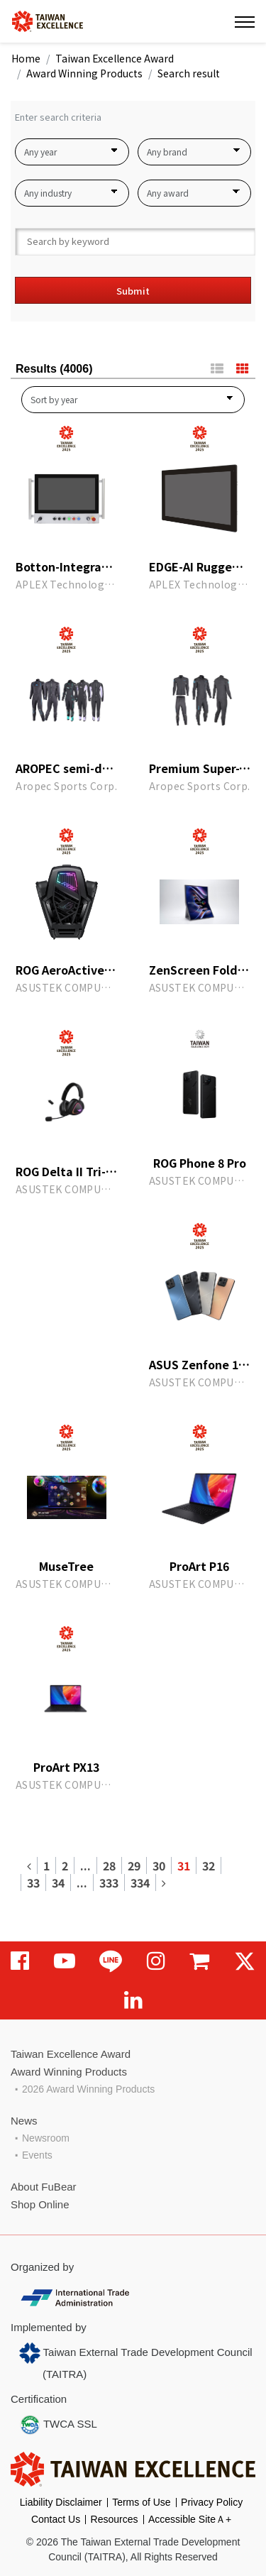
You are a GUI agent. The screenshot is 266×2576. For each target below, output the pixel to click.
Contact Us (55, 2519)
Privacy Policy (212, 2502)
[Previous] (29, 1865)
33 (33, 1882)
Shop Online (40, 2204)
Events (37, 2155)
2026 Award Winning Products (88, 2089)
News (24, 2120)
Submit (133, 290)
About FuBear (44, 2186)
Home (25, 58)
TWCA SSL (58, 2424)
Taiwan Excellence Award (114, 58)
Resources (114, 2519)
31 (183, 1865)
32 (208, 1865)
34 (58, 1882)
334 (140, 1882)
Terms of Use (141, 2502)
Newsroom (46, 2138)
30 (159, 1865)
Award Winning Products (84, 73)
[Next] (163, 1882)
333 (108, 1882)
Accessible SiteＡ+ (189, 2519)
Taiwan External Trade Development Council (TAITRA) (136, 2361)
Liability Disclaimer (61, 2502)
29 (134, 1865)
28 (109, 1865)
